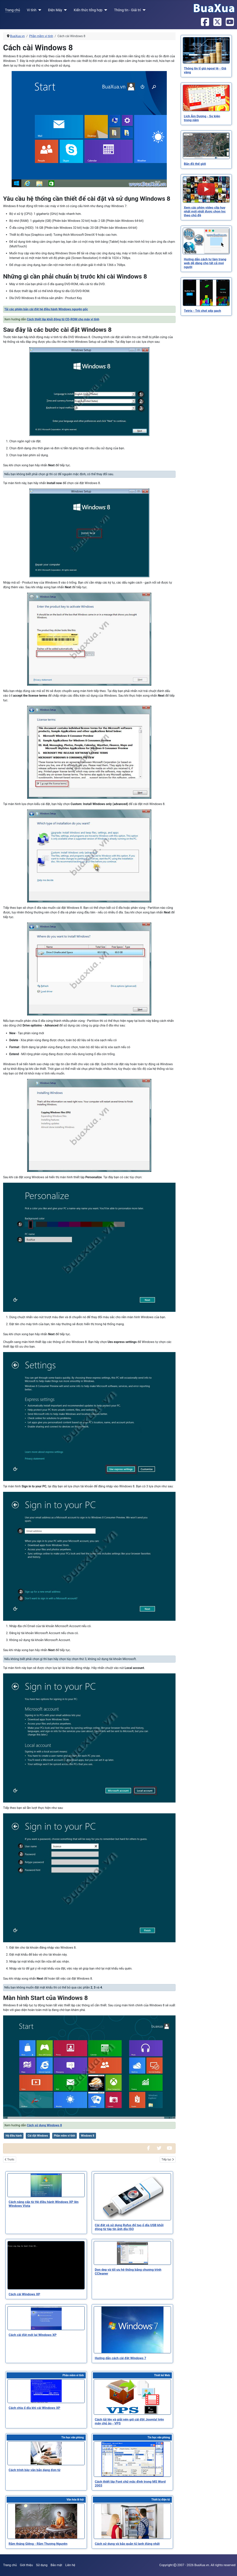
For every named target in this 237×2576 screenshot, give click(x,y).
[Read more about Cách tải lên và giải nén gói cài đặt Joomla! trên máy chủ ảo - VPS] (132, 2397)
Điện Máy (55, 10)
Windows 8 (87, 2135)
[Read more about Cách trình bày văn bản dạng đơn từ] (46, 2453)
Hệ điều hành (14, 2135)
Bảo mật (56, 2565)
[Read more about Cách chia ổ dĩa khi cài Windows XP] (46, 2391)
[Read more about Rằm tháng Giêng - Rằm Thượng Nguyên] (46, 2521)
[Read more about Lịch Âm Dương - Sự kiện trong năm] (206, 98)
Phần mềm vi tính (64, 2135)
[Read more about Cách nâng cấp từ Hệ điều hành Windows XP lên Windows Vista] (46, 2185)
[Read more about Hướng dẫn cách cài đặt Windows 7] (132, 2330)
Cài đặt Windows (38, 2135)
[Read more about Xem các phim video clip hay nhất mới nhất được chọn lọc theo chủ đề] (206, 189)
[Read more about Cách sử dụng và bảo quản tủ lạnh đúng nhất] (132, 2521)
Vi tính (31, 10)
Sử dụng (42, 2565)
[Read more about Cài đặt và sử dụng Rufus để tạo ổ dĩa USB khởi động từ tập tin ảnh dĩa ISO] (132, 2197)
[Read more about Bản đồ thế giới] (206, 146)
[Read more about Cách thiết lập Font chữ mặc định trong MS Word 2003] (132, 2459)
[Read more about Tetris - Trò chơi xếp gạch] (206, 293)
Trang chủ (12, 10)
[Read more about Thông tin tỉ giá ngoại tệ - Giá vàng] (206, 50)
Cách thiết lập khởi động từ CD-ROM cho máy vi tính (63, 319)
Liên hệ (70, 2565)
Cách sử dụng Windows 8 (44, 2125)
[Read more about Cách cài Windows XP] (46, 2265)
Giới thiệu (26, 2565)
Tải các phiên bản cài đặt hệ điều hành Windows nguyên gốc (46, 309)
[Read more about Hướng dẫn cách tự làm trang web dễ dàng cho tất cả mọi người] (206, 241)
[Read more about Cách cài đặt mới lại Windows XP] (46, 2318)
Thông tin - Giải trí (127, 10)
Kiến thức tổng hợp (88, 10)
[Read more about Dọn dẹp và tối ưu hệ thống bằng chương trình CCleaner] (132, 2253)
